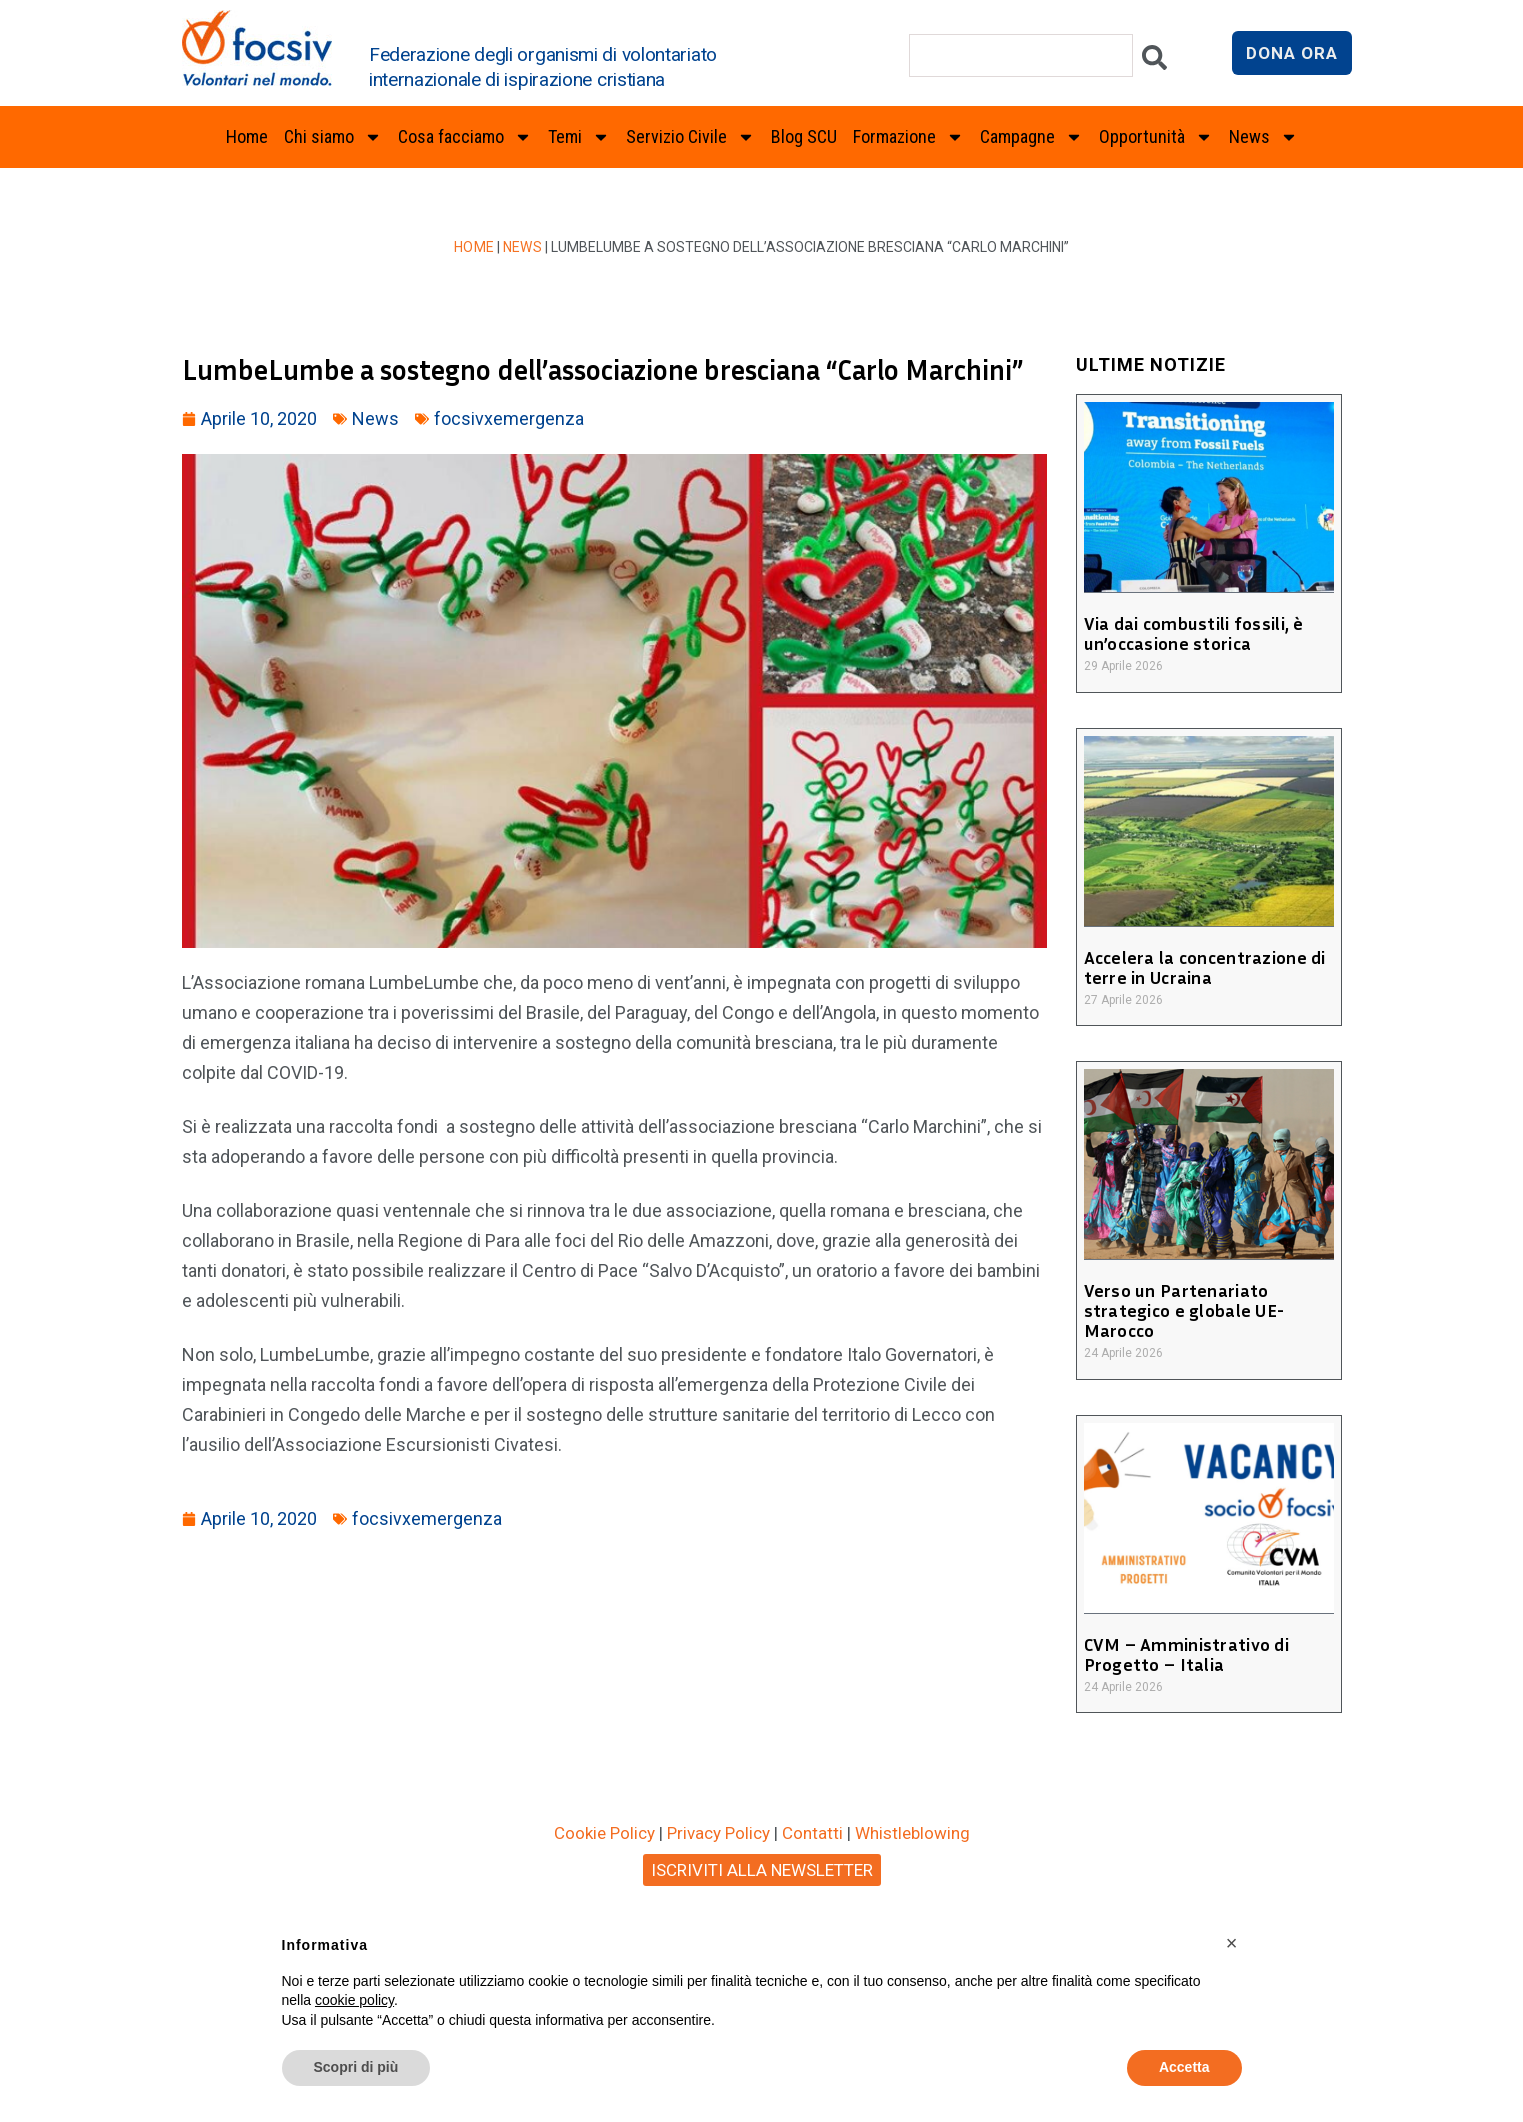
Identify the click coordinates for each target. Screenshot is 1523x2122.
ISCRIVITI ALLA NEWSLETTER (762, 1870)
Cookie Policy (604, 1833)
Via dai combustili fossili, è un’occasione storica (1190, 633)
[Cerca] (1154, 62)
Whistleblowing (912, 1833)
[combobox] (1021, 55)
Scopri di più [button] (356, 2067)
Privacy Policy (718, 1833)
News (1263, 137)
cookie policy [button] (354, 2000)
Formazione (908, 137)
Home (247, 136)
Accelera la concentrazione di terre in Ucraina (1201, 967)
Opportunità (1156, 137)
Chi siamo (333, 137)
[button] (1232, 1943)
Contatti (812, 1833)
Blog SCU (804, 136)
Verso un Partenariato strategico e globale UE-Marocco (1181, 1310)
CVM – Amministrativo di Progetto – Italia (1183, 1654)
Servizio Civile (690, 137)
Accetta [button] (1184, 2067)
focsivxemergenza (509, 418)
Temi (579, 137)
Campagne (1031, 137)
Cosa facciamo (465, 137)
